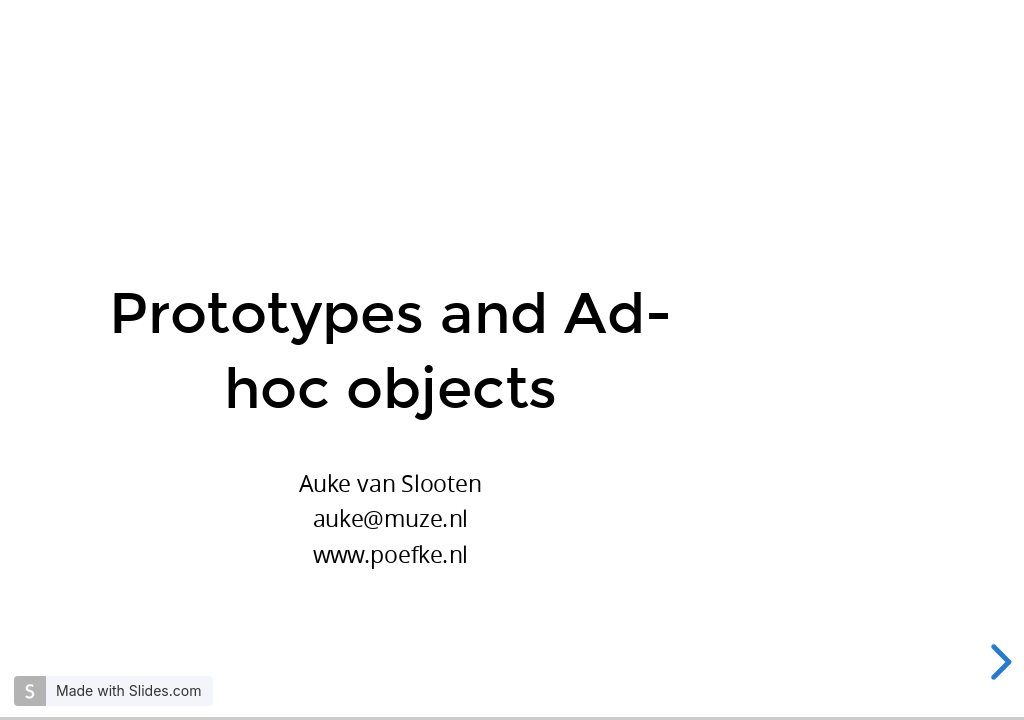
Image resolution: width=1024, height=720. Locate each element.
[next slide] (998, 662)
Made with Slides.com (128, 690)
